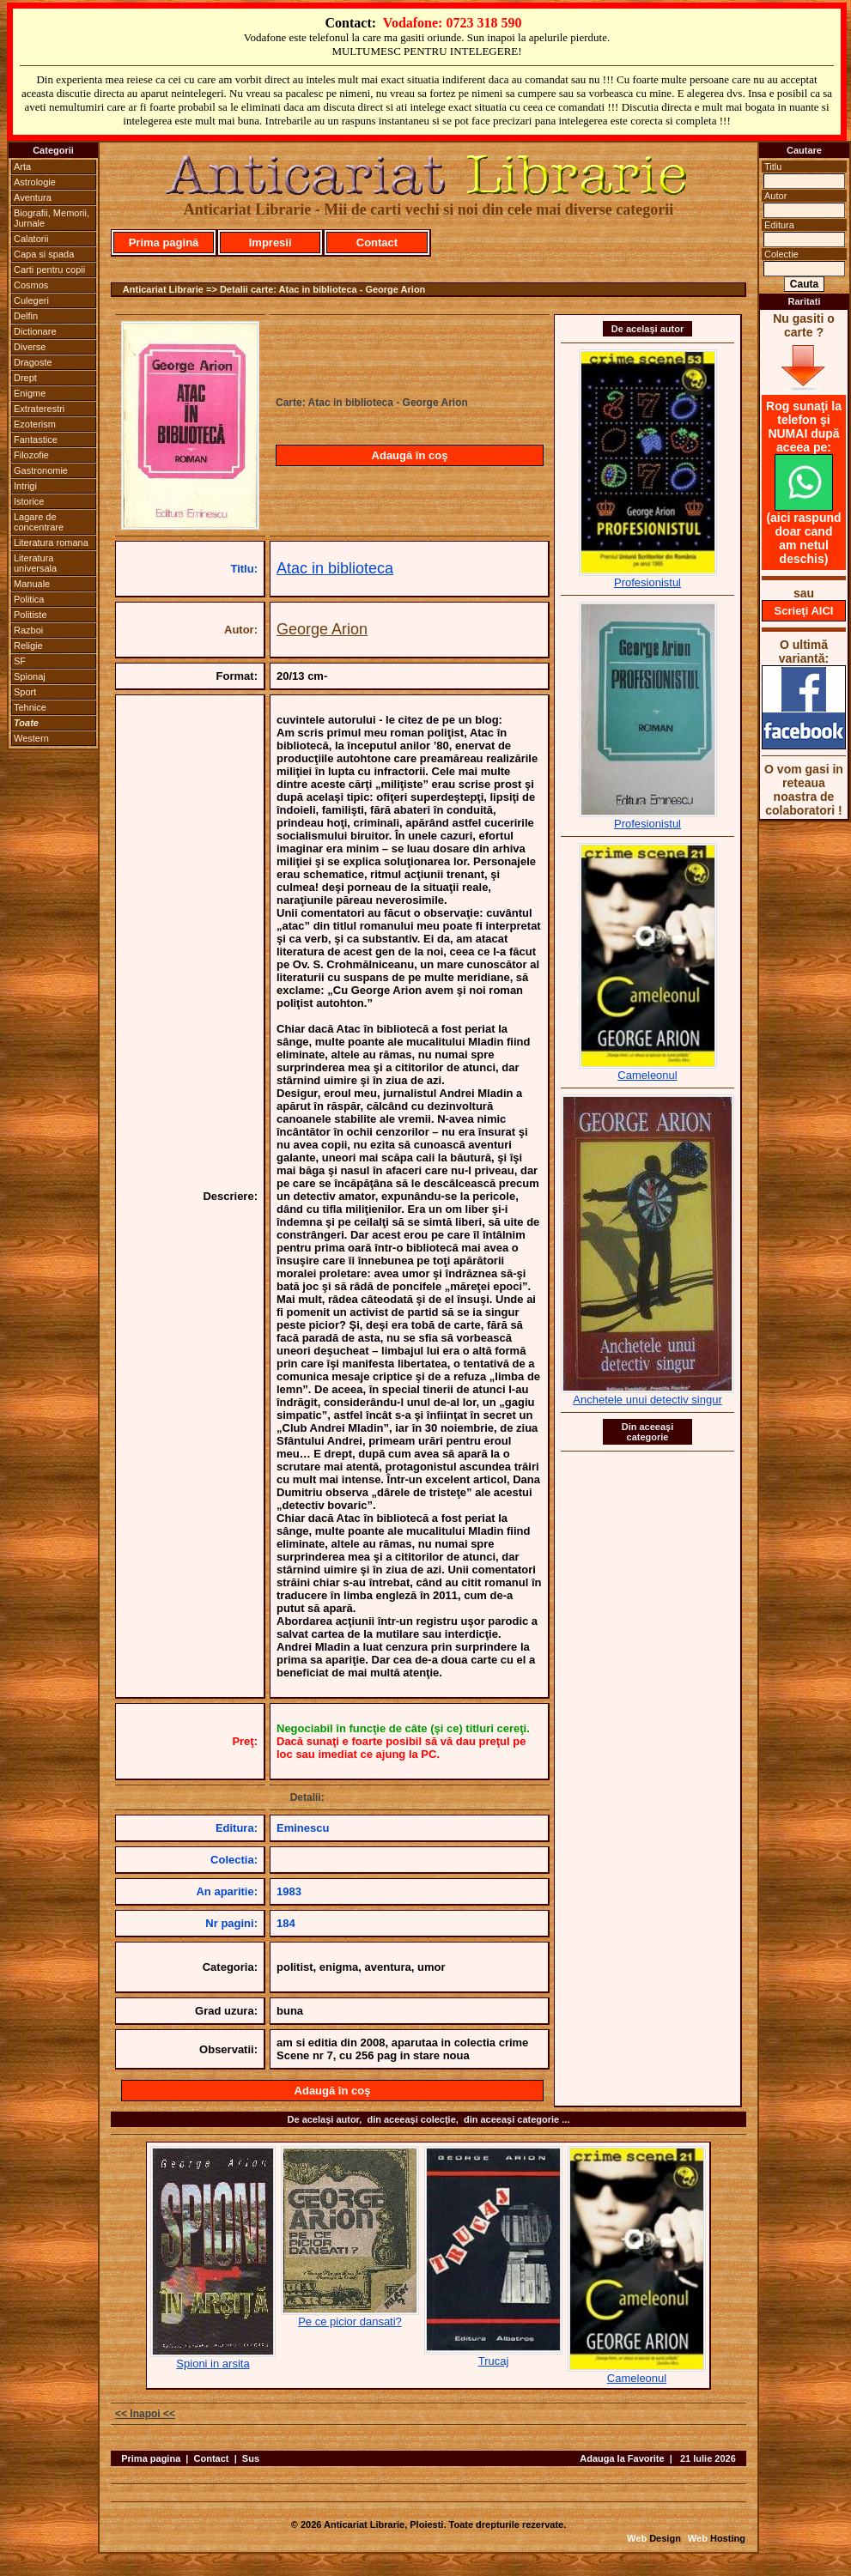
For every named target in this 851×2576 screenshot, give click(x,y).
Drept (25, 378)
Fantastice (36, 439)
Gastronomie (41, 470)
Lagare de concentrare (39, 522)
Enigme (30, 393)
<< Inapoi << (145, 2414)
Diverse (30, 347)
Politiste (30, 614)
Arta (22, 166)
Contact (377, 242)
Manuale (32, 584)
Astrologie (35, 182)
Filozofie (31, 455)
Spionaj (30, 676)
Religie (28, 645)
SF (20, 661)
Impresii (270, 242)
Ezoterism (35, 424)
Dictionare (35, 331)
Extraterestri (39, 408)
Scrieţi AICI (804, 610)
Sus (250, 2458)
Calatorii (31, 238)
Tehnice (30, 707)
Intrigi (25, 486)
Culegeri (31, 300)
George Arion (322, 629)
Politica (29, 599)
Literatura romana (51, 542)
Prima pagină (164, 242)
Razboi (28, 630)
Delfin (26, 316)
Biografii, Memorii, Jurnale (51, 218)
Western (31, 738)
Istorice (29, 501)
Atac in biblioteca (335, 568)
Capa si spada (44, 254)
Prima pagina (150, 2458)
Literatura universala (35, 563)
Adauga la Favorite (622, 2458)
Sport (25, 692)
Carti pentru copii (49, 269)
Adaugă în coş (410, 455)
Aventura (33, 197)
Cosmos (31, 285)
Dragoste (33, 362)
